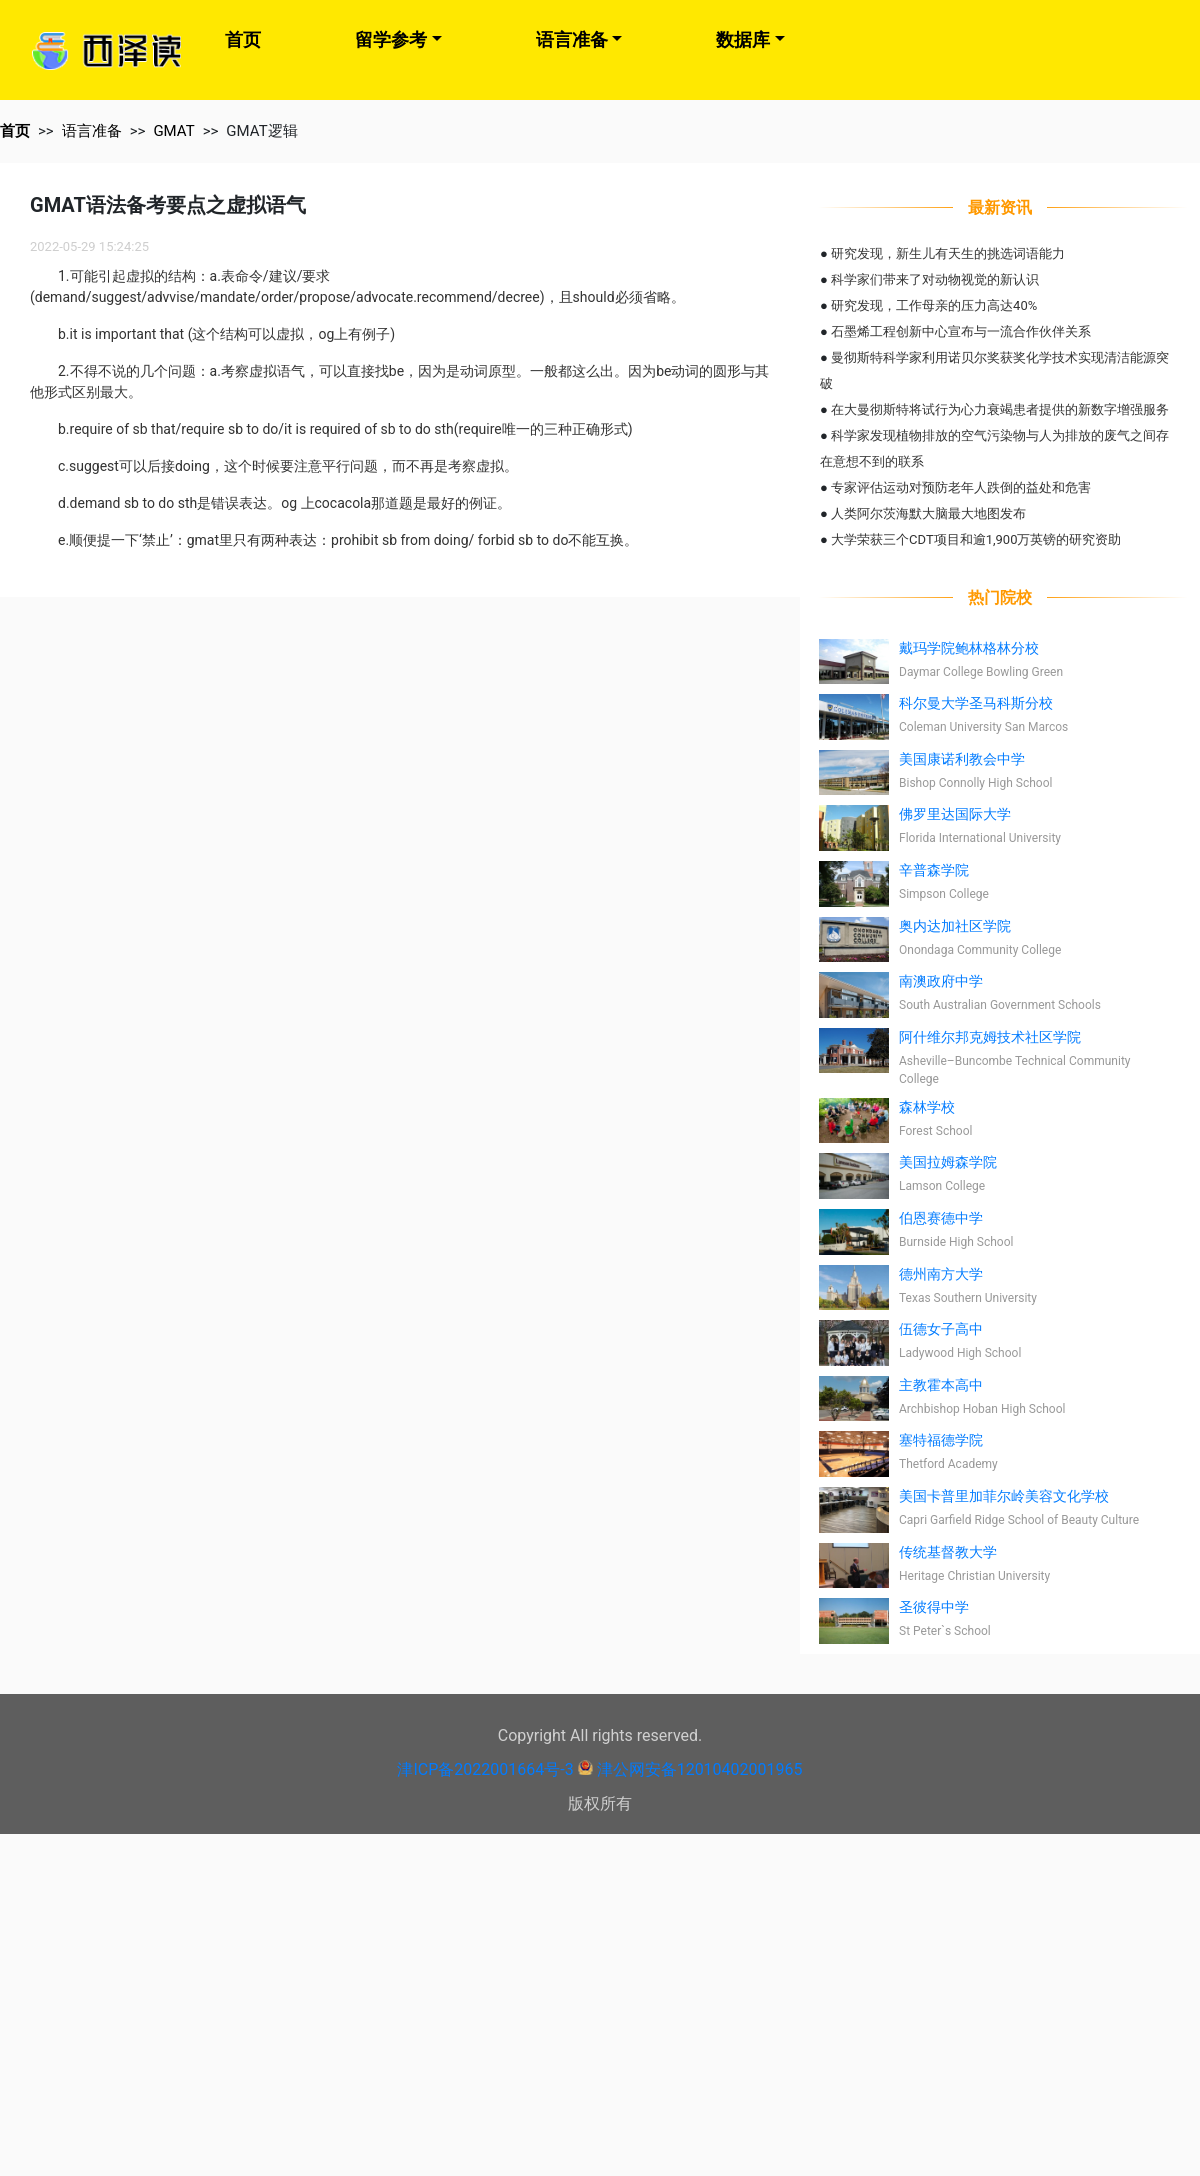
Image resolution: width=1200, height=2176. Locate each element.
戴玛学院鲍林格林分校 (969, 648)
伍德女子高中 (941, 1329)
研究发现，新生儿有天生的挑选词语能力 (948, 253)
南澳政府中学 (941, 981)
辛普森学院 (934, 870)
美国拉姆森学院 (948, 1162)
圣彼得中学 (934, 1607)
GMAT (173, 131)
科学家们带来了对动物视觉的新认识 (935, 279)
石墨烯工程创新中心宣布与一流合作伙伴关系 (961, 331)
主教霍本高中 (941, 1385)
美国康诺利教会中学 (962, 759)
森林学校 (927, 1107)
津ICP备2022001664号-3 (485, 1769)
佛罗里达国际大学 (955, 814)
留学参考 (391, 39)
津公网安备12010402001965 (700, 1769)
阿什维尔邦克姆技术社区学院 (990, 1037)
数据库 (743, 39)
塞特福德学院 (941, 1440)
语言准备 (572, 39)
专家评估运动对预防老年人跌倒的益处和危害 (961, 487)
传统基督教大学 (948, 1552)
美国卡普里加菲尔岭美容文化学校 (1004, 1496)
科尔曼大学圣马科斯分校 (976, 703)
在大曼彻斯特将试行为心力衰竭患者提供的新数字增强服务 (1000, 409)
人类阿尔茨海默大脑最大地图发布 (928, 513)
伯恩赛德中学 (941, 1218)
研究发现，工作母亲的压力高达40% (934, 305)
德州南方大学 (941, 1274)
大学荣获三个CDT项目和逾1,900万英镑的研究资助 (976, 539)
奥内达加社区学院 (955, 926)
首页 (243, 39)
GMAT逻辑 (261, 131)
